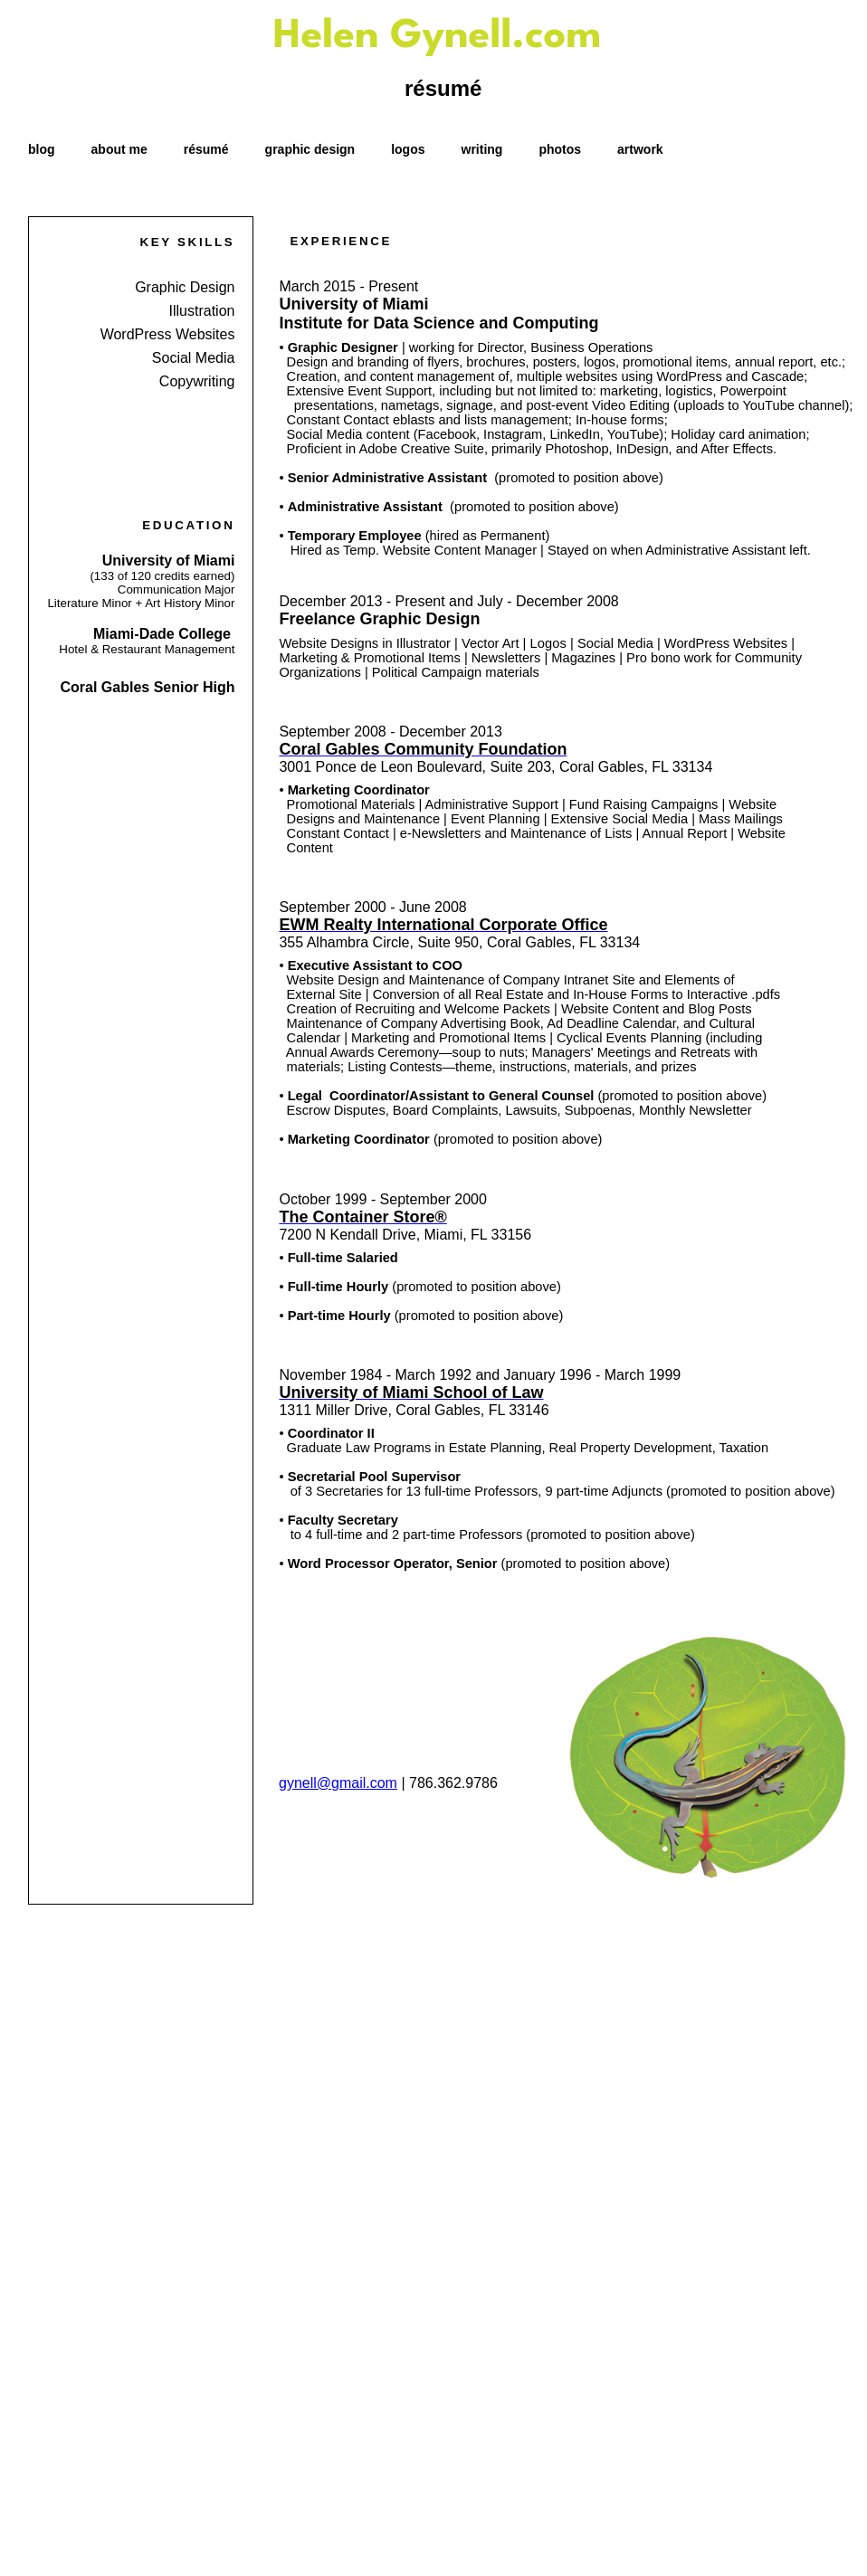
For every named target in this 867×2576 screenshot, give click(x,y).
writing (482, 149)
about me (119, 149)
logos (407, 149)
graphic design (310, 149)
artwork (640, 149)
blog (41, 149)
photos (559, 149)
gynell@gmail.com (338, 1783)
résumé (206, 149)
